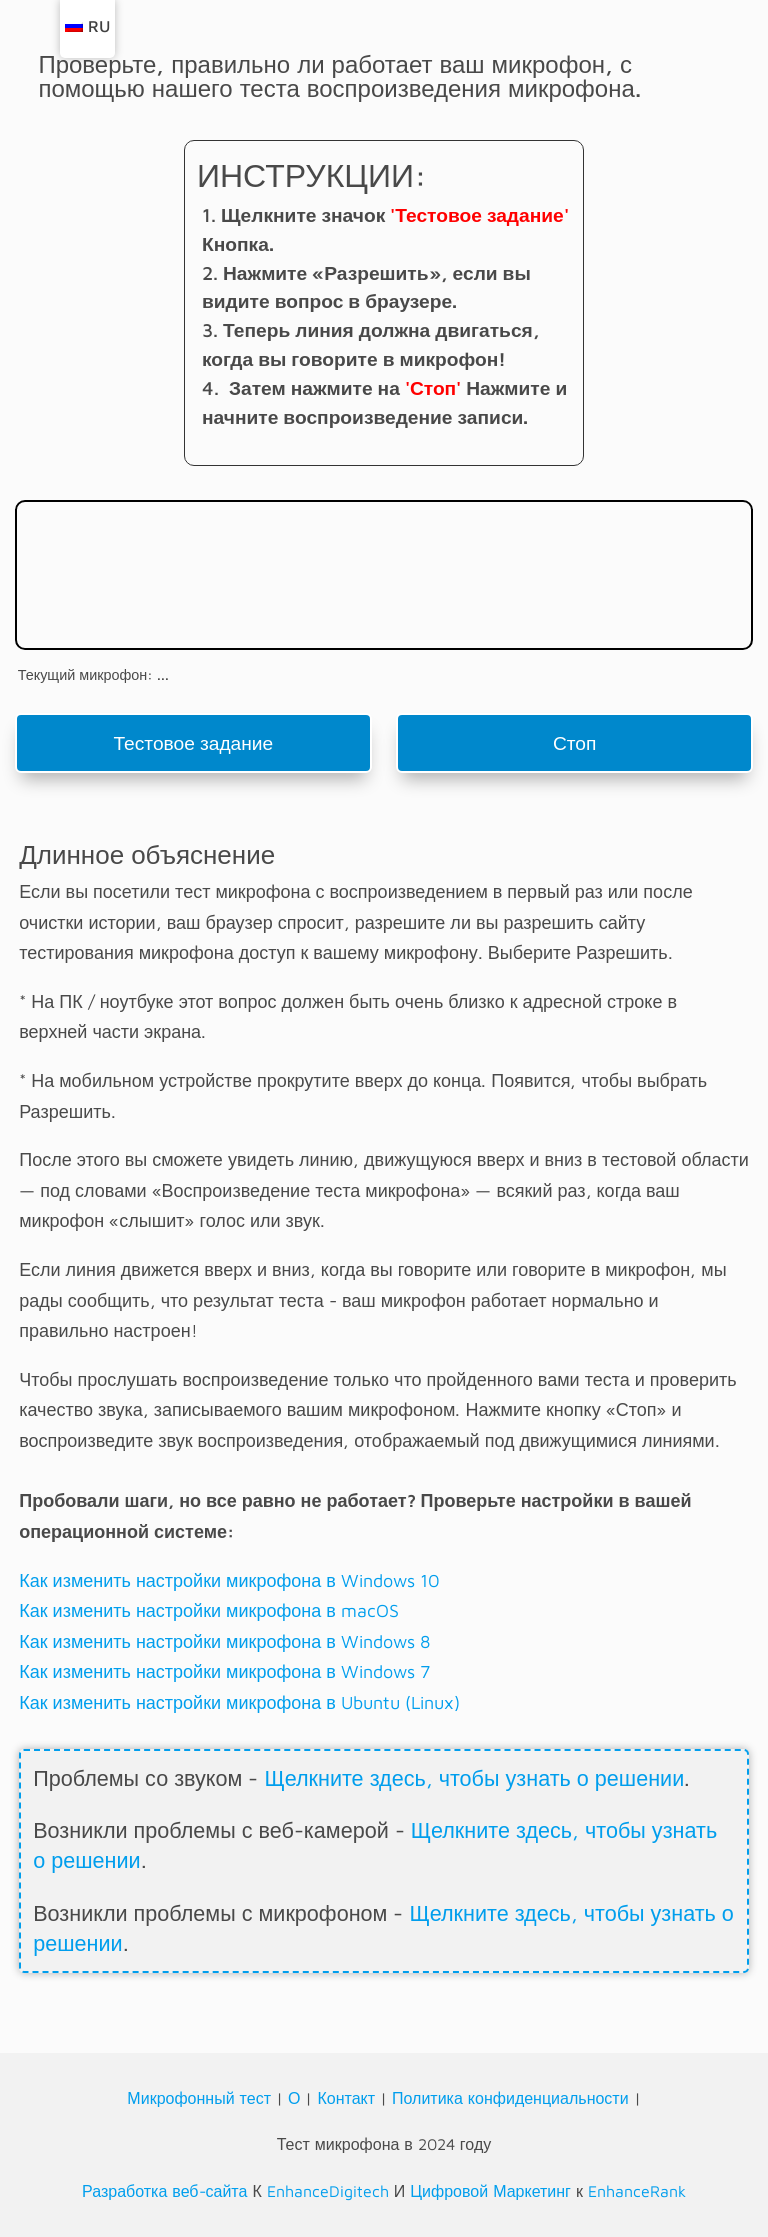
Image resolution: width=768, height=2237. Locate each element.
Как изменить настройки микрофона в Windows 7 (224, 1671)
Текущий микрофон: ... (94, 674)
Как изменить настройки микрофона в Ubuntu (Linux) (239, 1702)
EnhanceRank (637, 2191)
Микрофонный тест (199, 2098)
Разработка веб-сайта (164, 2191)
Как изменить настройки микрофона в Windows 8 (224, 1641)
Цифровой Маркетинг (490, 2191)
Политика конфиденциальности (510, 2098)
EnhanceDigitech (328, 2191)
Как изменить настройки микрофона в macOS (209, 1610)
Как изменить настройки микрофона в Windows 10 (229, 1580)
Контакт (346, 2098)
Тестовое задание (193, 742)
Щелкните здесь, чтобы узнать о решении (474, 1778)
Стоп (575, 742)
